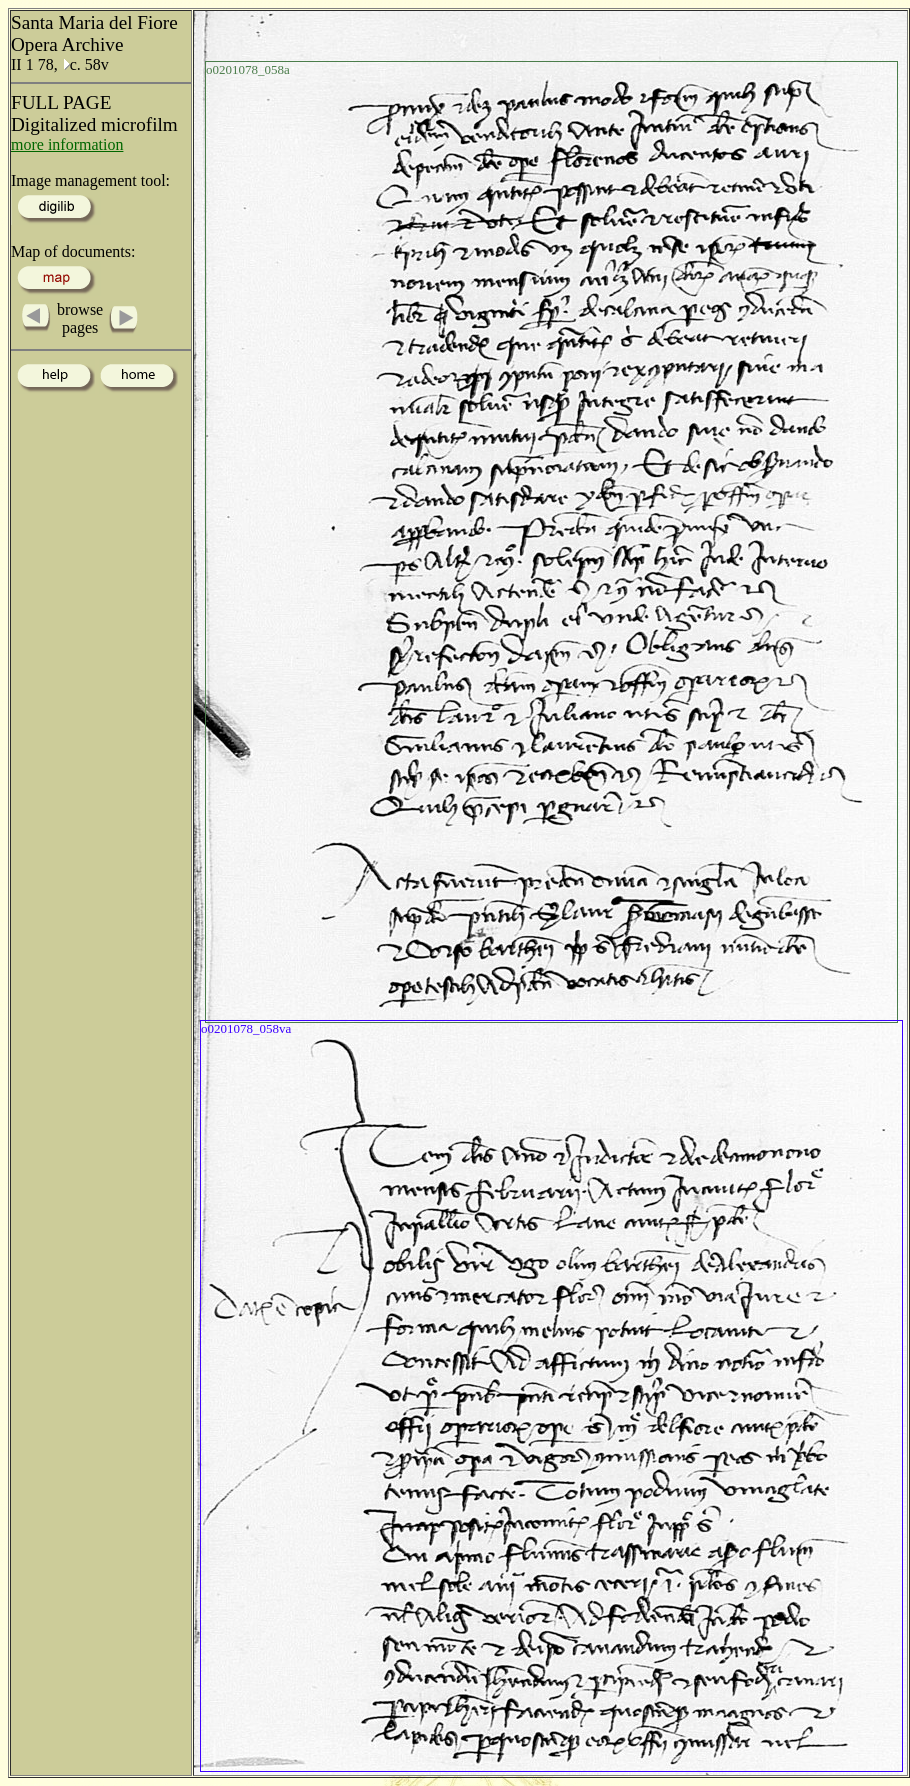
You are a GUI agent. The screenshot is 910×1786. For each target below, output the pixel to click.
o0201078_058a (248, 69)
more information (67, 144)
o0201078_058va (246, 1028)
